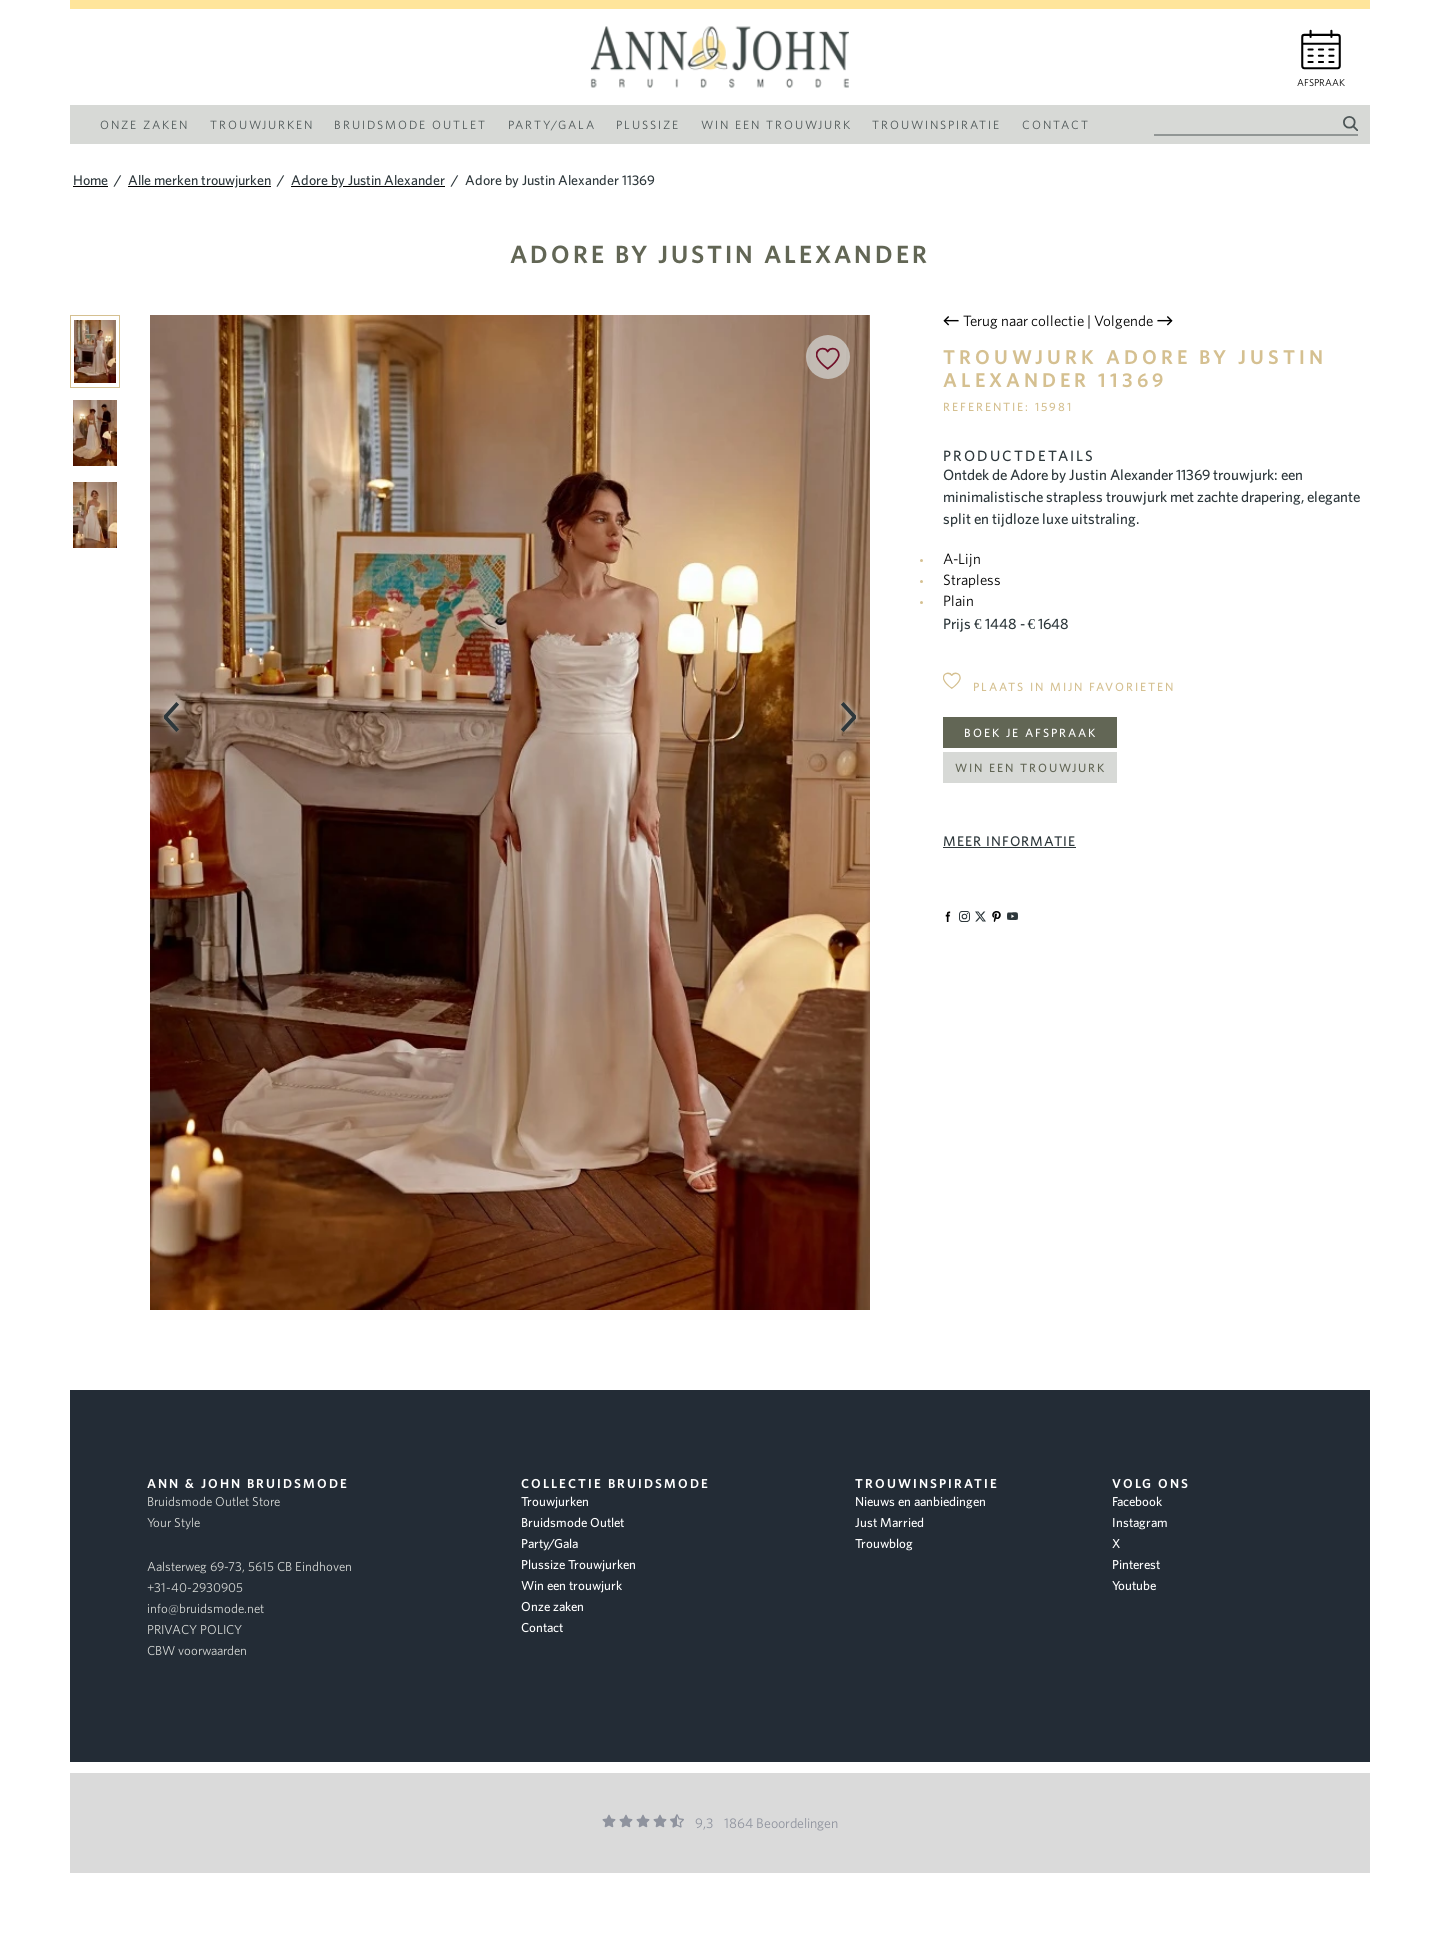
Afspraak (1321, 82)
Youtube (1134, 1585)
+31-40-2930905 (195, 1587)
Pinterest (1136, 1564)
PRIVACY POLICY (194, 1629)
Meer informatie (1009, 841)
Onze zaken (552, 1606)
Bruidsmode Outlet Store (213, 1501)
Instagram (1140, 1522)
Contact (542, 1627)
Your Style (173, 1522)
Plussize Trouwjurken (578, 1564)
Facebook (1137, 1501)
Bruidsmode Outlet (572, 1522)
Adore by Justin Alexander (720, 253)
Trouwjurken (555, 1501)
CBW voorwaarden (197, 1650)
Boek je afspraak (1030, 732)
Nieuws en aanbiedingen (920, 1501)
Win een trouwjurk (1030, 767)
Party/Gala (549, 1543)
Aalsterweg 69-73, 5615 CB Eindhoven (249, 1566)
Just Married (889, 1522)
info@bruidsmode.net (205, 1608)
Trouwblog (884, 1543)
